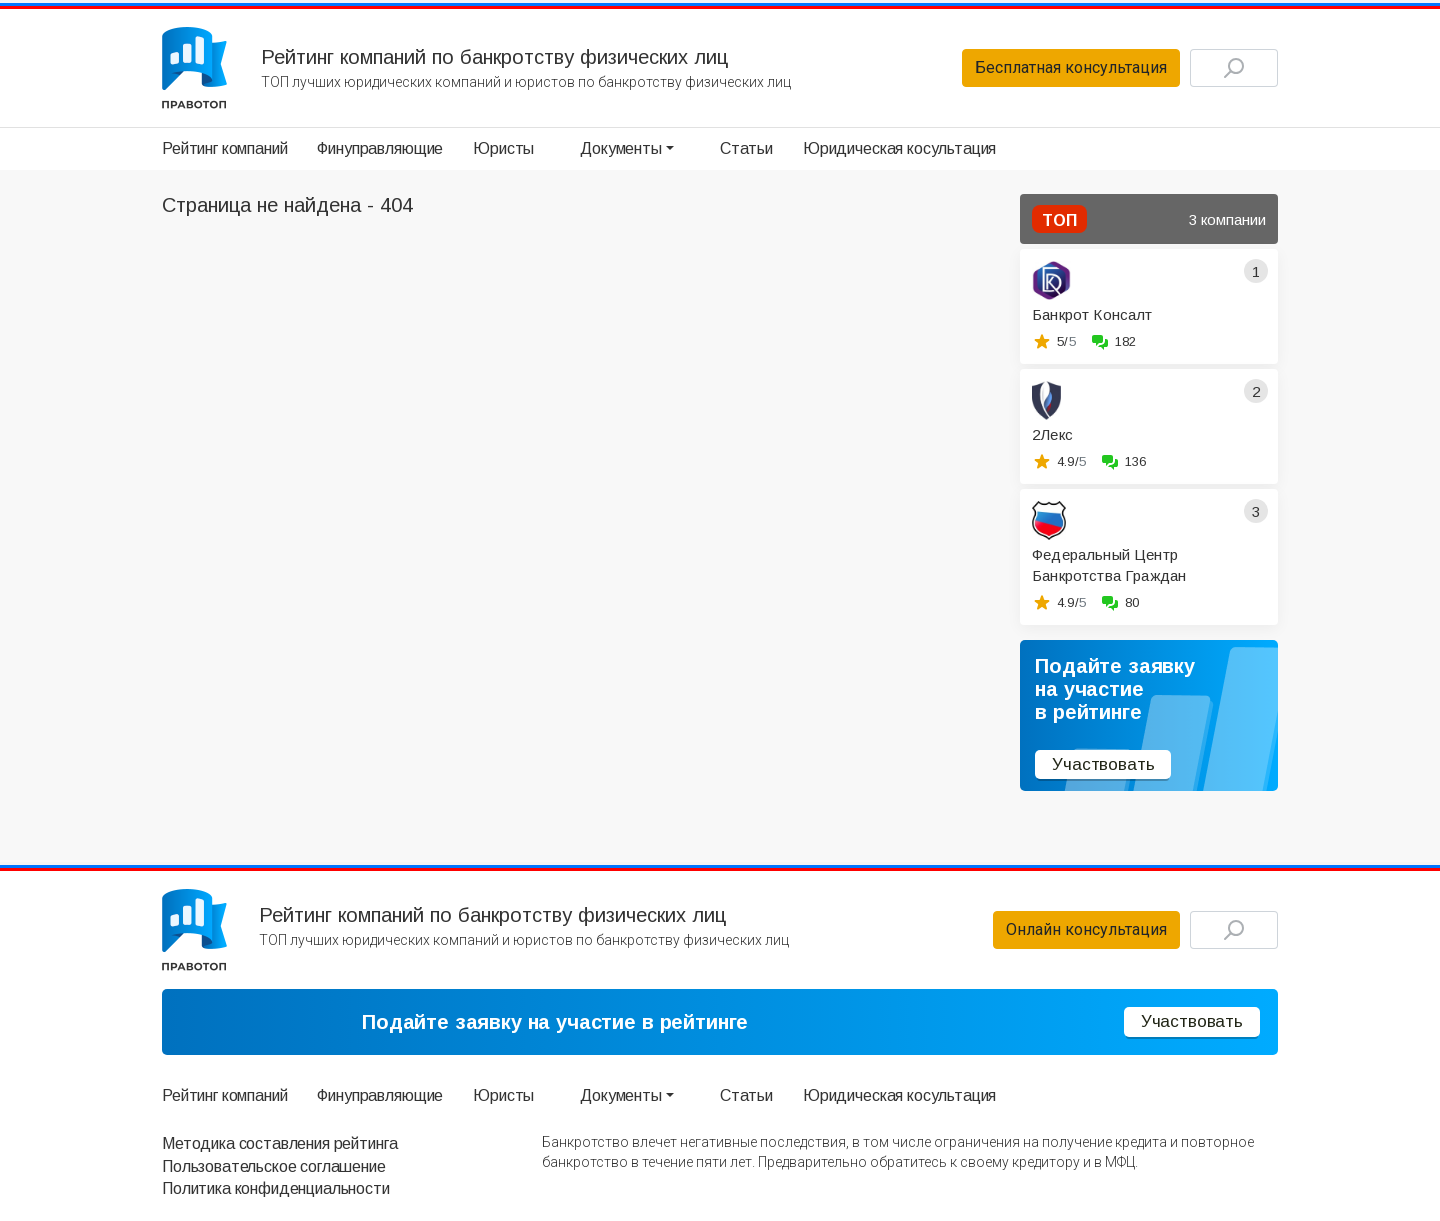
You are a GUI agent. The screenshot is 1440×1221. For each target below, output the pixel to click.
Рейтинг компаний (224, 148)
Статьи (746, 148)
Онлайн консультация (1086, 929)
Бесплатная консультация (1071, 67)
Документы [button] (621, 148)
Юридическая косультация (899, 148)
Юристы (503, 148)
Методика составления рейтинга (279, 1143)
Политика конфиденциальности (276, 1188)
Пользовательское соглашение (274, 1166)
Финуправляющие (380, 148)
